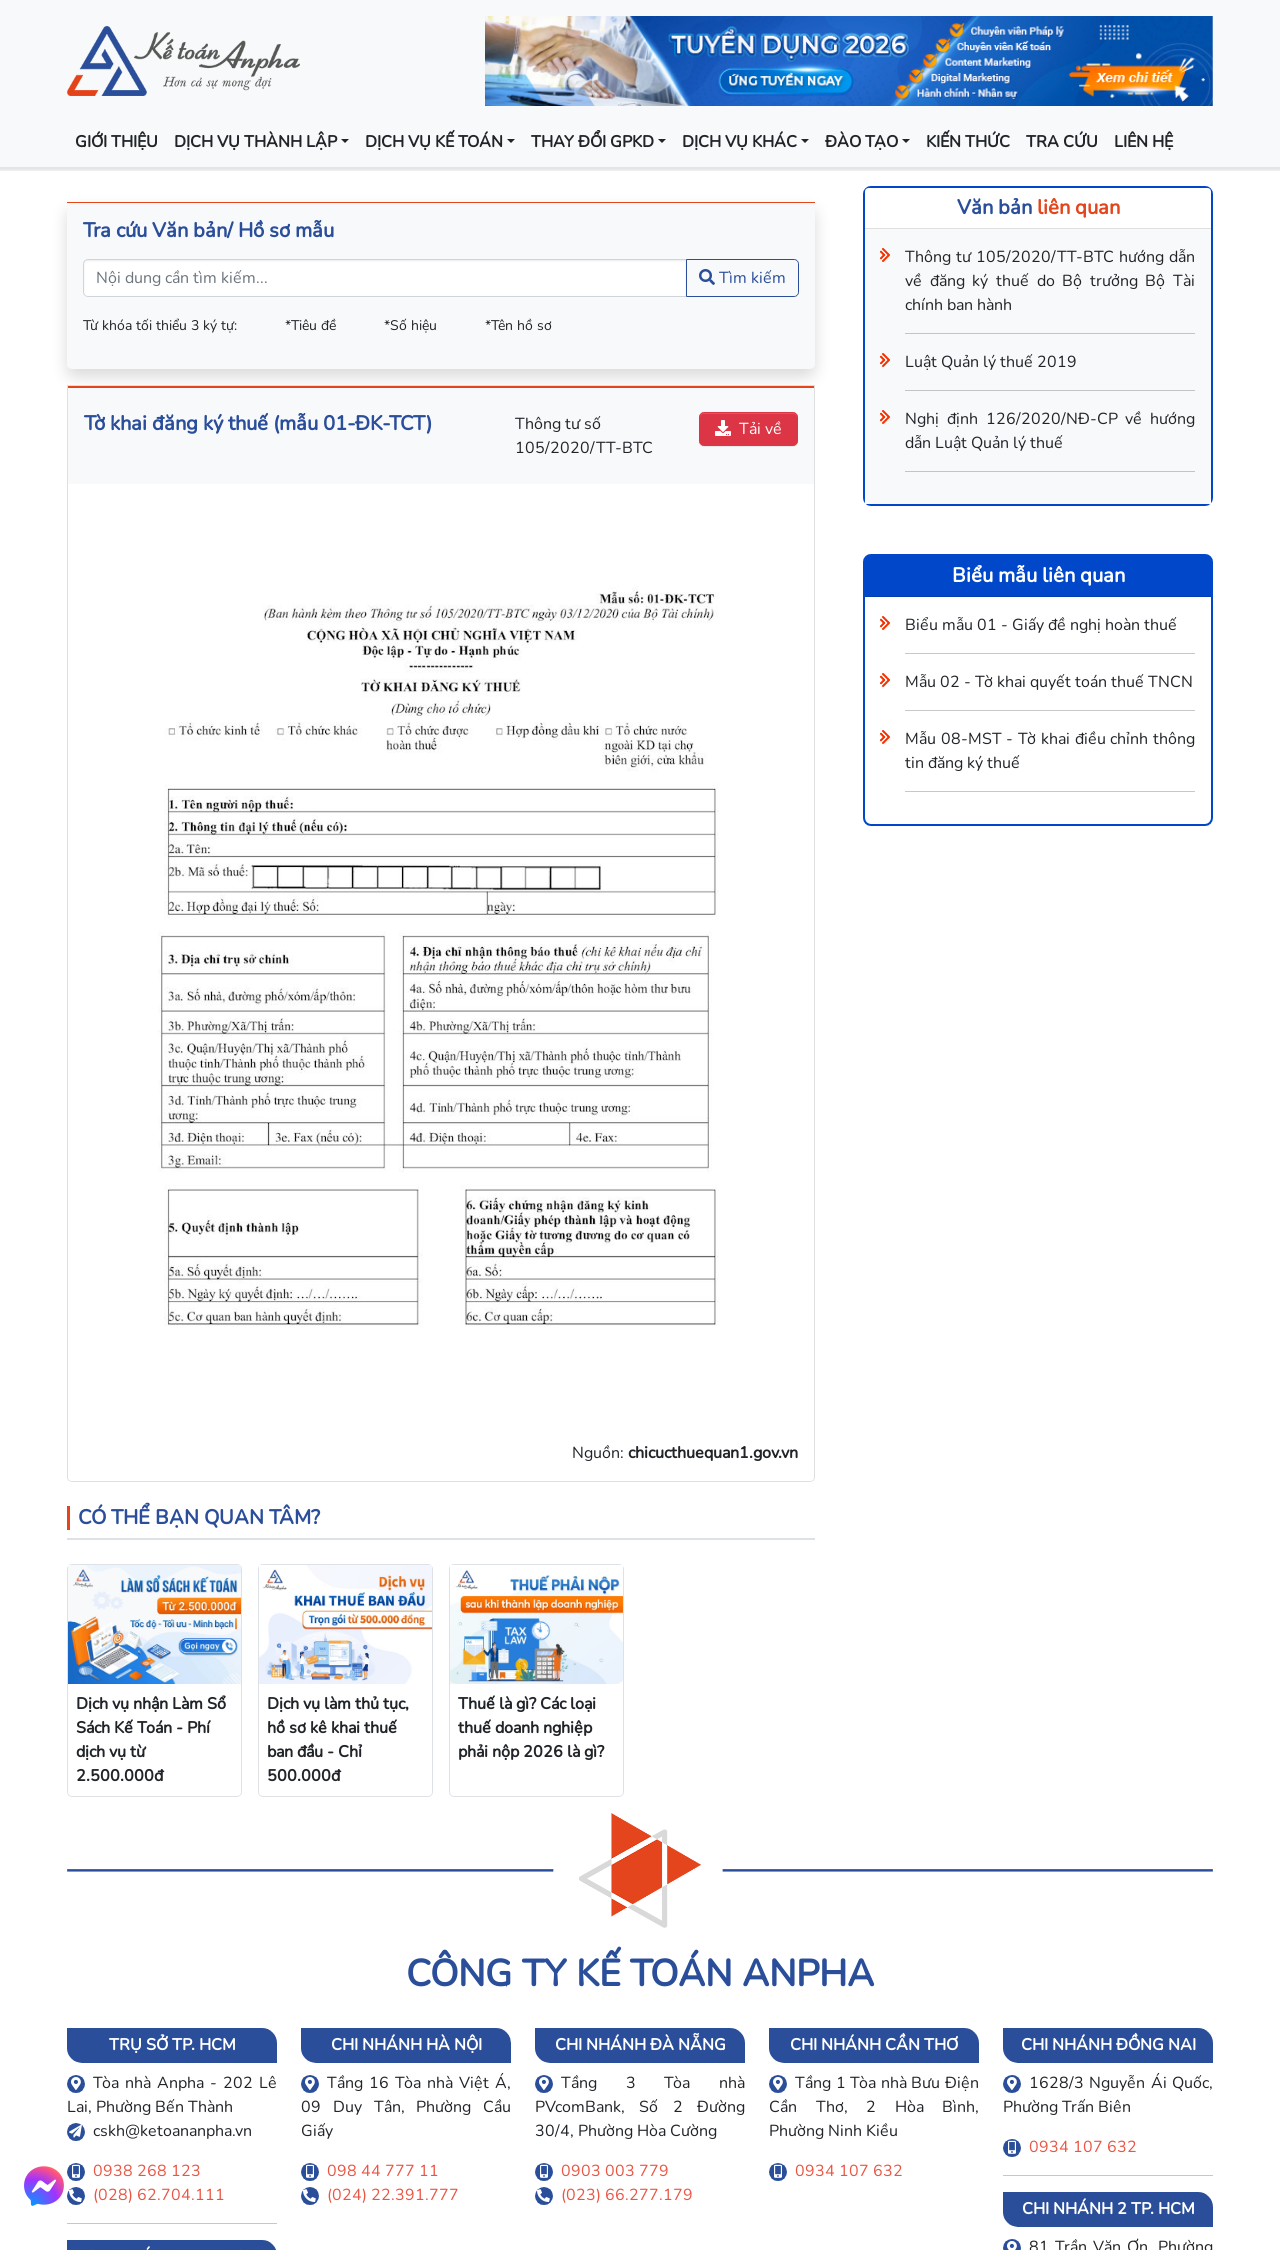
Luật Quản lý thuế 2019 (991, 362)
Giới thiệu (116, 142)
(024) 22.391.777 (393, 2195)
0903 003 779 (615, 2171)
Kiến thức (968, 142)
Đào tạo (861, 142)
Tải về (748, 429)
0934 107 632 (849, 2171)
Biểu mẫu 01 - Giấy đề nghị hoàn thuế (1041, 625)
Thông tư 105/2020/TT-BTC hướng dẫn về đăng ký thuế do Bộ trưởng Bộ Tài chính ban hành (1050, 281)
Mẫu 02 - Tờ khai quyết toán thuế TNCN (1049, 682)
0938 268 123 (147, 2171)
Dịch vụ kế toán (434, 142)
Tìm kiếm (742, 278)
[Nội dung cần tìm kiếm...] (385, 278)
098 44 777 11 (383, 2171)
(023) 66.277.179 (627, 2195)
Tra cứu (1062, 142)
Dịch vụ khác (739, 142)
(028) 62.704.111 (159, 2195)
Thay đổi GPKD (592, 142)
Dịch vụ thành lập (255, 142)
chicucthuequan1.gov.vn (713, 1453)
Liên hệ (1143, 142)
